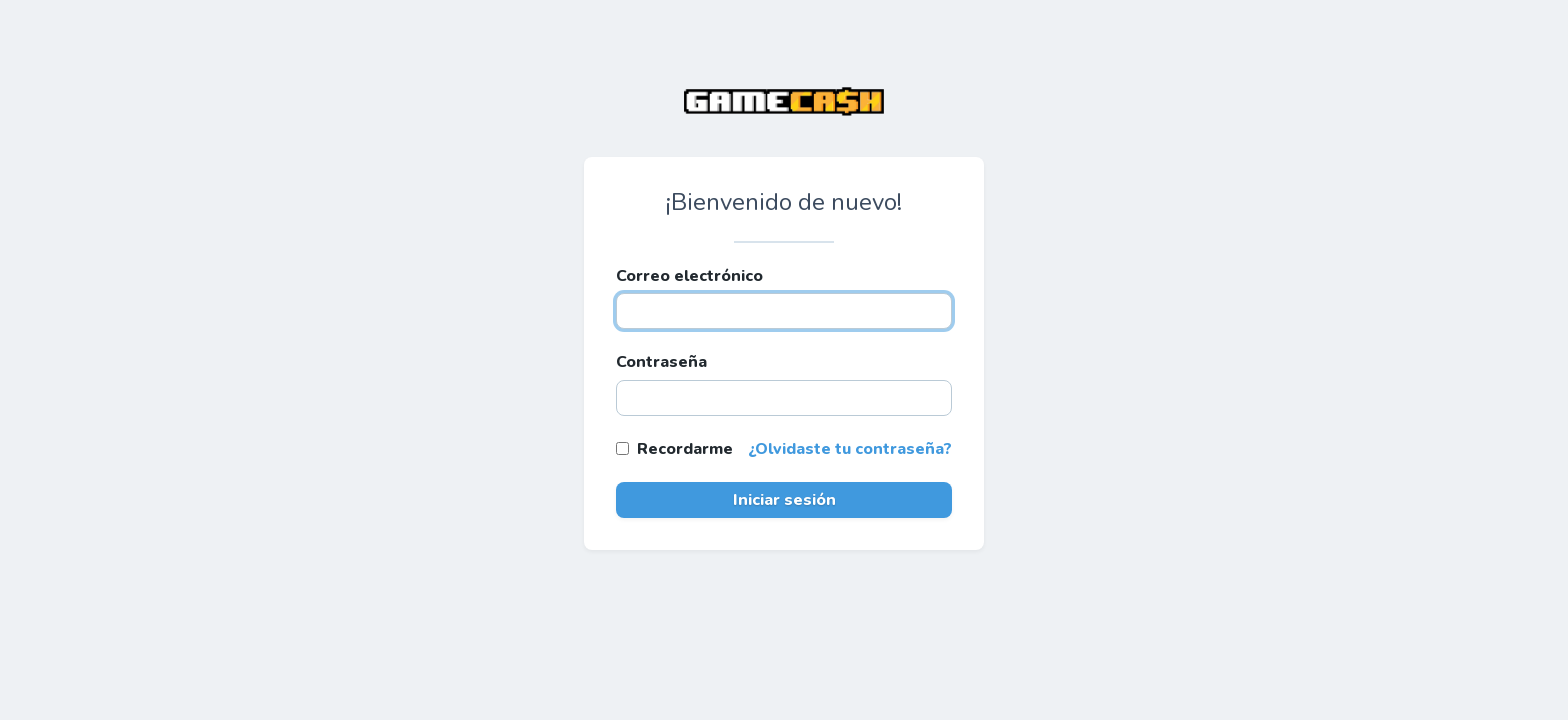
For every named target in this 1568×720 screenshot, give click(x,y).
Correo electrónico (689, 276)
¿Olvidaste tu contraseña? (850, 449)
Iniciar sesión (784, 500)
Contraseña (661, 362)
